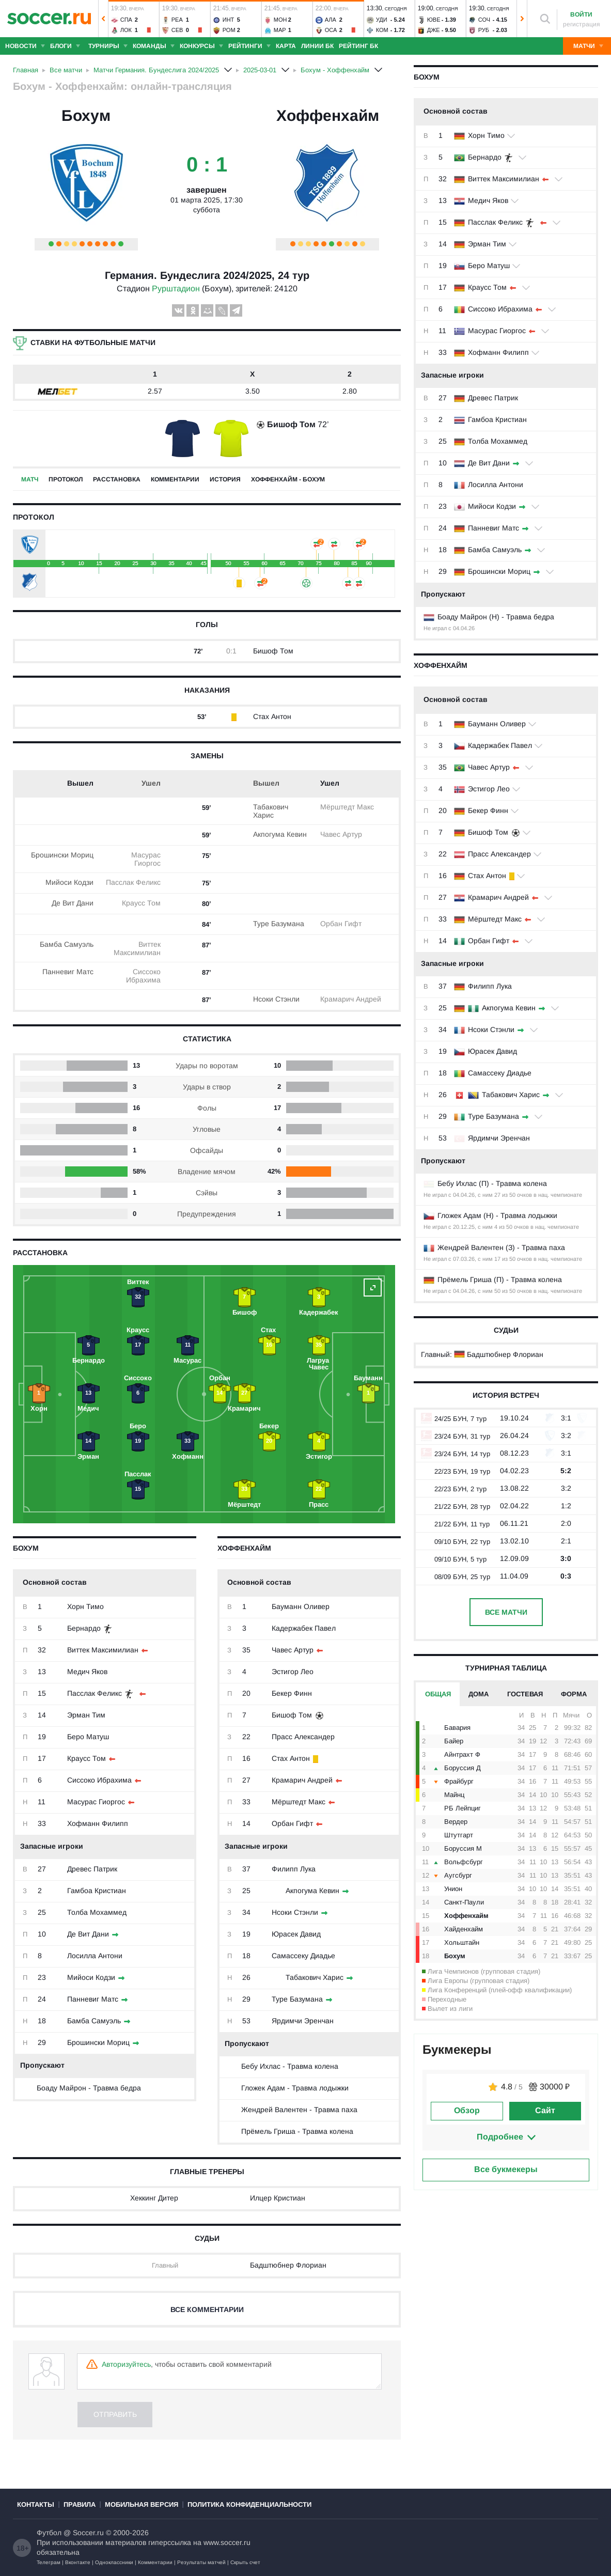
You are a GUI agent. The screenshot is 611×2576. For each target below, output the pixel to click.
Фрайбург (459, 1781)
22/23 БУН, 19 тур (455, 1471)
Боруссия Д (462, 1768)
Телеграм (48, 2562)
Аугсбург (458, 1875)
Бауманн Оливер (497, 724)
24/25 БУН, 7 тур (454, 1419)
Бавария (457, 1727)
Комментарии (175, 479)
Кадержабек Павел (500, 745)
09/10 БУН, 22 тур (455, 1541)
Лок (126, 30)
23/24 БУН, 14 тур (455, 1454)
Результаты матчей (201, 2562)
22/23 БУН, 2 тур (454, 1489)
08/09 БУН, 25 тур (455, 1577)
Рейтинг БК (358, 46)
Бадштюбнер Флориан (505, 1354)
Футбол (49, 2532)
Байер (453, 1741)
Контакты (35, 2504)
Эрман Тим (487, 244)
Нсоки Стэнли (491, 1029)
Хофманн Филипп (498, 352)
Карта (286, 46)
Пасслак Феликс (495, 222)
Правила (80, 2504)
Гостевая (525, 1694)
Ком (382, 30)
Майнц (454, 1795)
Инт (228, 20)
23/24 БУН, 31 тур (455, 1436)
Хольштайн (461, 1942)
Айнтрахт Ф (462, 1754)
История (225, 479)
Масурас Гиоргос (497, 330)
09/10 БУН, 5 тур (454, 1559)
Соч (484, 20)
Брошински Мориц (499, 571)
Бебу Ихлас (457, 1183)
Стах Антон (487, 875)
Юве (434, 20)
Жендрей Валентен (470, 1247)
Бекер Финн (488, 810)
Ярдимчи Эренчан (499, 1138)
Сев (177, 30)
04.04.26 (464, 628)
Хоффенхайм (327, 115)
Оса (331, 30)
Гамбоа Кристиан (497, 419)
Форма (574, 1694)
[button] (103, 18)
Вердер (455, 1821)
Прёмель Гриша (464, 1279)
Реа (177, 20)
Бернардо (485, 157)
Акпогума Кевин (509, 1008)
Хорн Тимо (486, 135)
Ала (330, 20)
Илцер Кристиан (277, 2198)
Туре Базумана (493, 1116)
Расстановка (116, 479)
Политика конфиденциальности (249, 2504)
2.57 (155, 391)
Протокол (66, 479)
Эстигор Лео (489, 789)
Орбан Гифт (488, 940)
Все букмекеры (506, 2169)
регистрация (581, 24)
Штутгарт (458, 1835)
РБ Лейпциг (462, 1808)
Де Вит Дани (489, 463)
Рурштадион (176, 288)
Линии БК (317, 46)
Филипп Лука (490, 986)
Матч (29, 479)
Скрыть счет (245, 2562)
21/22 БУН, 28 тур (455, 1506)
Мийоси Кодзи (492, 506)
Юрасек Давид (492, 1051)
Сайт (545, 2110)
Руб (483, 30)
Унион (453, 1889)
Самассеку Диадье (499, 1073)
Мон (280, 20)
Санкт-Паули (464, 1902)
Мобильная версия (141, 2504)
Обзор (467, 2110)
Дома (478, 1694)
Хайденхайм (463, 1929)
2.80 (349, 391)
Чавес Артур (489, 767)
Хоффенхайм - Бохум (288, 479)
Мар (280, 30)
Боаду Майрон (462, 617)
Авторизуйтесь (126, 2364)
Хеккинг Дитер (154, 2198)
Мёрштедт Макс (495, 919)
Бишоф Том (488, 832)
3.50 (252, 391)
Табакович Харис (511, 1094)
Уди (381, 20)
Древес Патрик (493, 398)
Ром (229, 30)
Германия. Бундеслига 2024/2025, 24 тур (207, 275)
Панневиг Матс (493, 528)
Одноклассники (114, 2562)
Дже (433, 30)
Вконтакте (77, 2562)
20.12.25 (464, 1227)
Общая (438, 1694)
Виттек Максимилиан (503, 179)
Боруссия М (463, 1848)
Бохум (86, 115)
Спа (126, 20)
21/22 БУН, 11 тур (455, 1524)
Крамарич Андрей (498, 897)
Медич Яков (488, 200)
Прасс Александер (499, 854)
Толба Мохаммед (497, 441)
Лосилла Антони (495, 484)
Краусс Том (487, 287)
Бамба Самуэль (495, 549)
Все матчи (506, 1612)
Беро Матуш (489, 265)
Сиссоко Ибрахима (500, 309)
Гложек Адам (459, 1215)
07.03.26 (464, 1259)
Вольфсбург (463, 1862)
